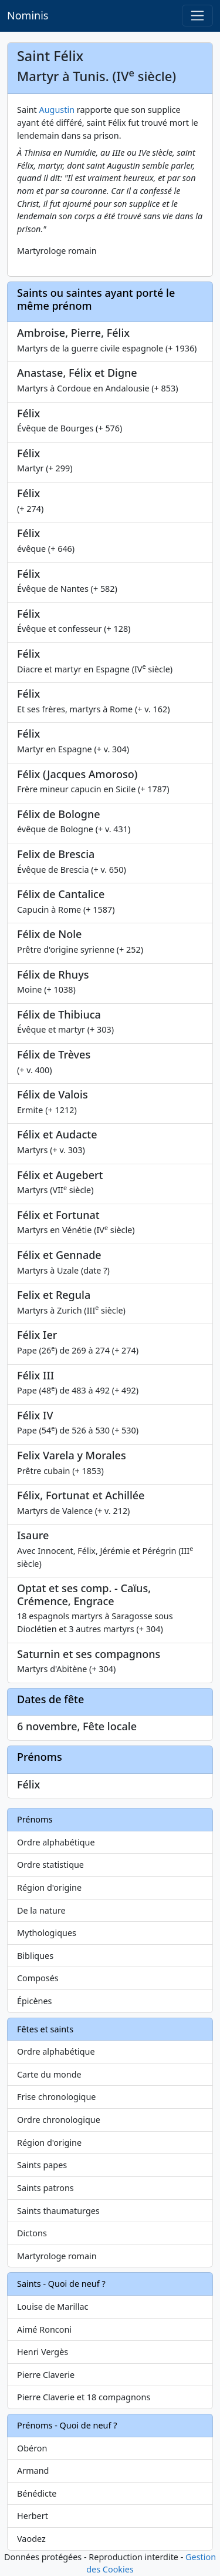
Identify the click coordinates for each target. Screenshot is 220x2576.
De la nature (41, 1910)
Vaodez (31, 2538)
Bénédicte (36, 2493)
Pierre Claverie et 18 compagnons (83, 2397)
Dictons (32, 2233)
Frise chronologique (56, 2096)
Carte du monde (49, 2074)
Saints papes (42, 2164)
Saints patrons (45, 2187)
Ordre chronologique (58, 2119)
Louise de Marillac (53, 2306)
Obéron (32, 2448)
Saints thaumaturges (58, 2210)
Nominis (27, 15)
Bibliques (35, 1955)
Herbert (32, 2515)
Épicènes (34, 2000)
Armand (33, 2470)
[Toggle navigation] (197, 15)
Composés (38, 1978)
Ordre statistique (50, 1864)
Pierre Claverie (46, 2374)
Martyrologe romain (57, 2256)
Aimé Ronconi (44, 2329)
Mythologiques (46, 1932)
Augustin (57, 109)
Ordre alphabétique (56, 1842)
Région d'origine (49, 1887)
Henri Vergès (42, 2351)
